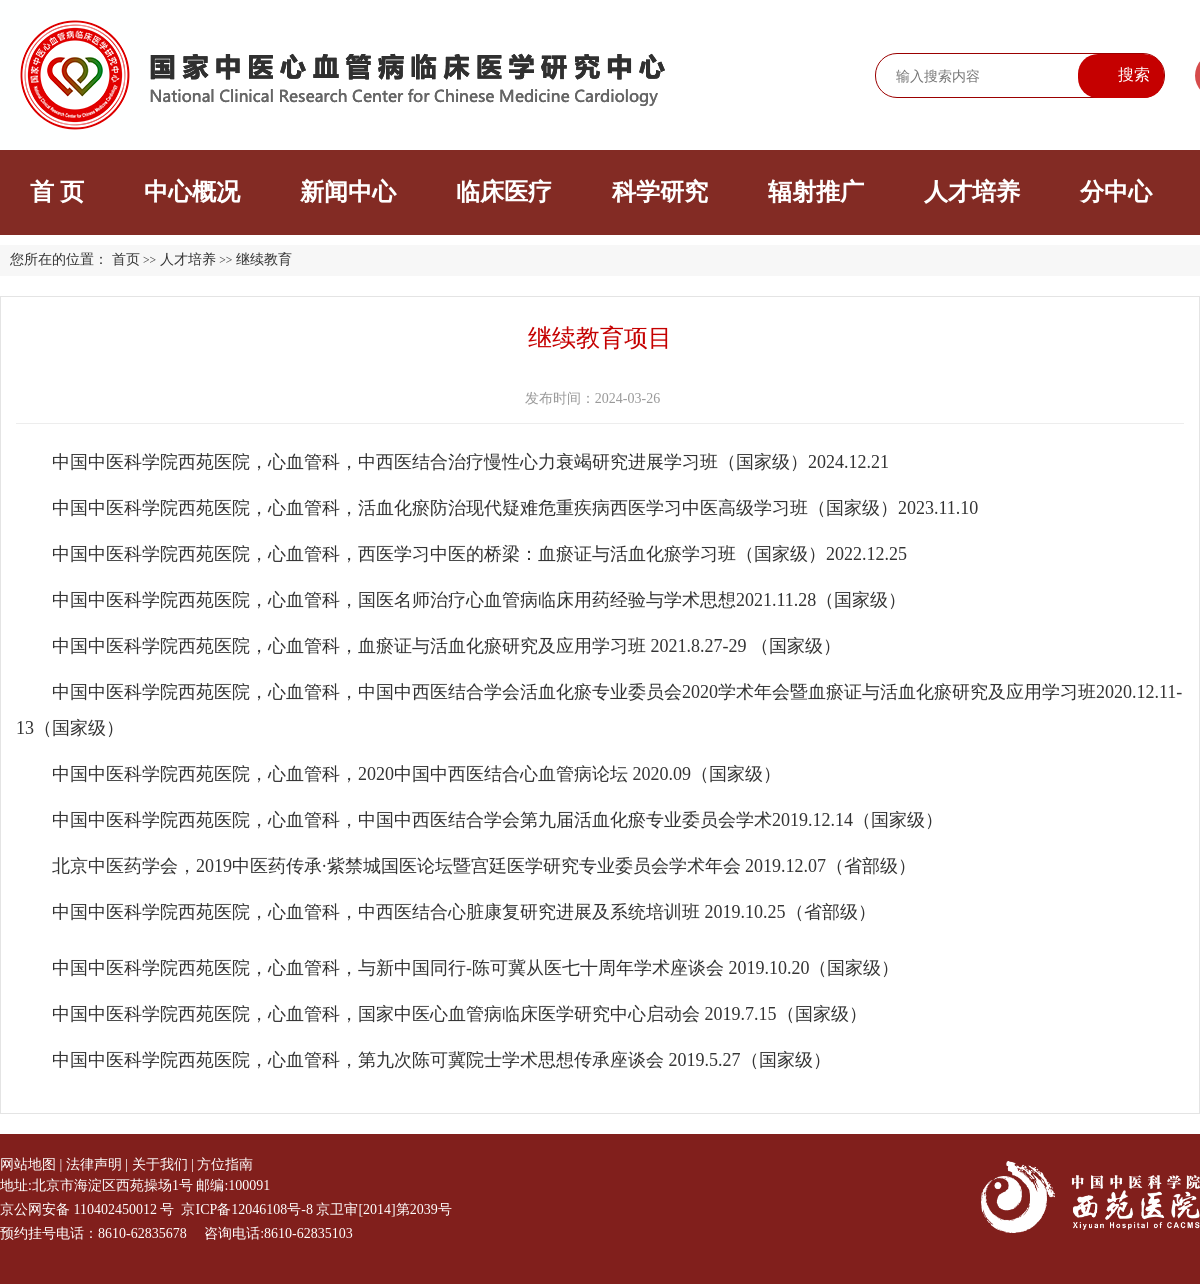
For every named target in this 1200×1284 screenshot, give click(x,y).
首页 (126, 259)
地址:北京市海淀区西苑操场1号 (96, 1185)
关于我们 (160, 1164)
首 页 (57, 192)
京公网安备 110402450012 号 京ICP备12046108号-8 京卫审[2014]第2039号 (226, 1209)
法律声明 (94, 1164)
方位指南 (225, 1164)
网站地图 (28, 1164)
